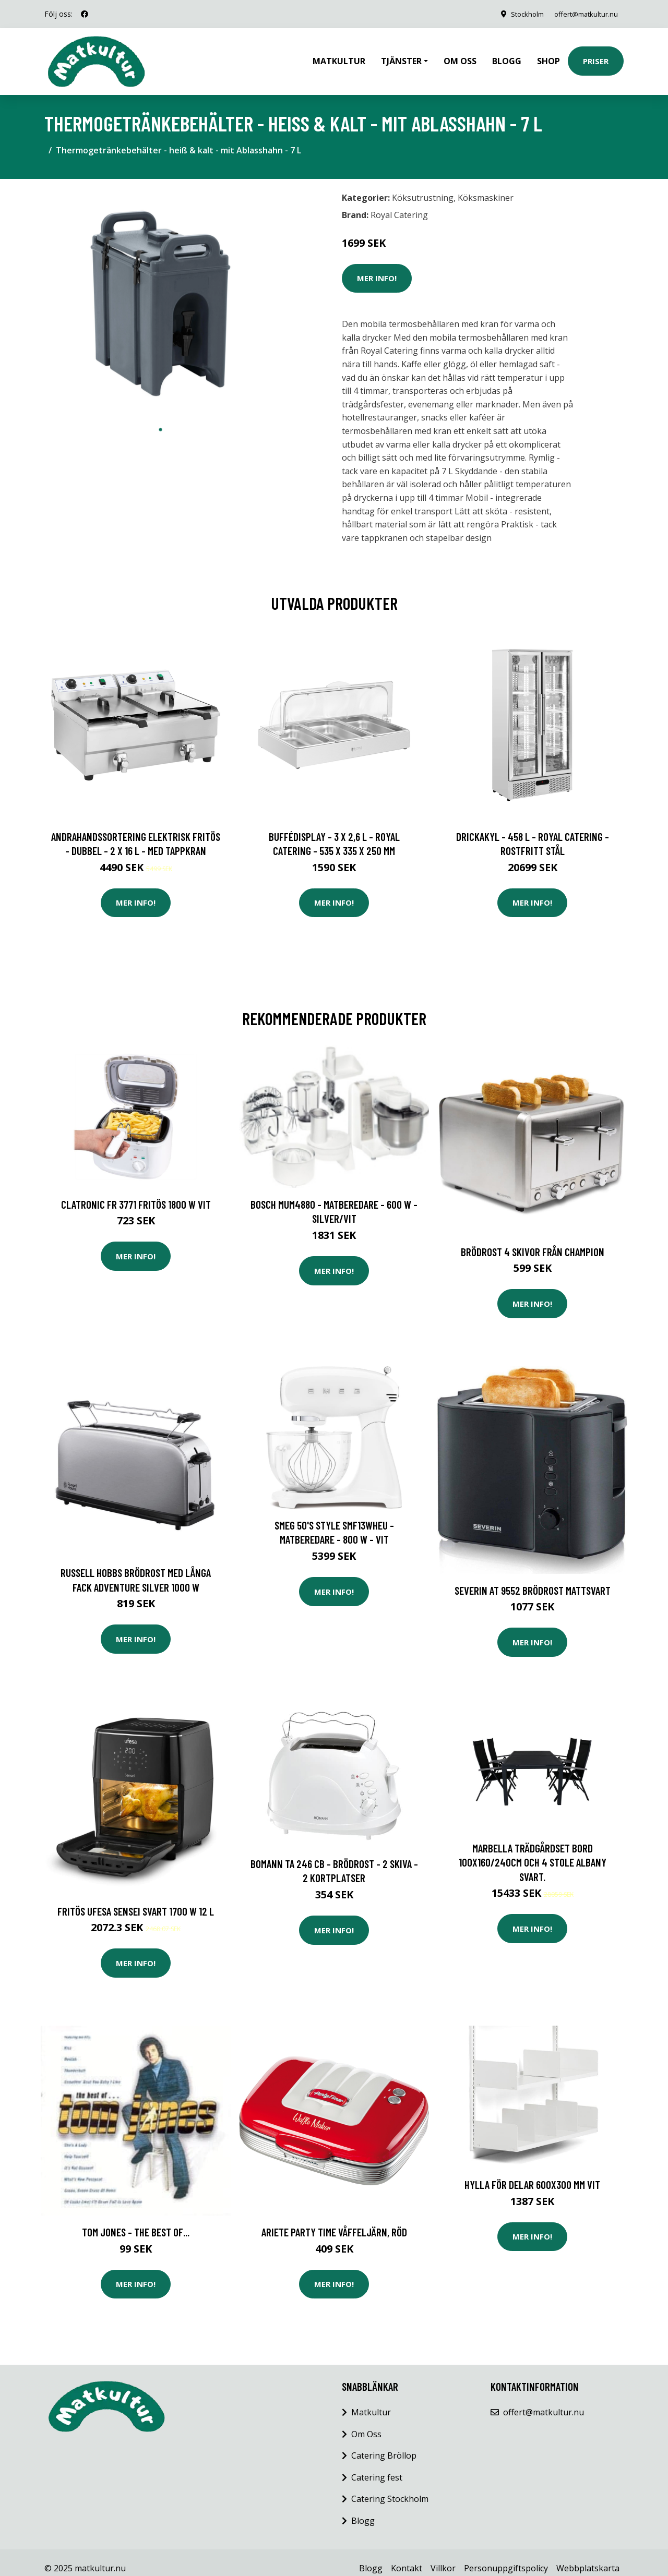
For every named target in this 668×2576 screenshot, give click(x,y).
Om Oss (366, 2422)
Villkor (443, 2556)
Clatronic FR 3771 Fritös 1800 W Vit (136, 1192)
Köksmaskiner (486, 186)
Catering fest (376, 2466)
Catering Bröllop (383, 2444)
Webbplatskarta (587, 2556)
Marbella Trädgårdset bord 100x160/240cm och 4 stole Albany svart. (532, 1851)
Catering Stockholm (389, 2487)
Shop (548, 55)
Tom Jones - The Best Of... (135, 2220)
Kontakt (406, 2556)
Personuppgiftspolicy (506, 2556)
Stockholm (517, 14)
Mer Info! (377, 266)
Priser (596, 55)
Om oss (460, 55)
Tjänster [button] (401, 55)
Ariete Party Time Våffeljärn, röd (334, 2220)
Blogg (506, 55)
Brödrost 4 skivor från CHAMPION (532, 1240)
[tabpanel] (160, 292)
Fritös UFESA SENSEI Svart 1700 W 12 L (135, 1899)
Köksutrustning (423, 186)
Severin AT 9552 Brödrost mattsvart (533, 1578)
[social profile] (84, 14)
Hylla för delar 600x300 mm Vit (532, 2173)
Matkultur (339, 55)
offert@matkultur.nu (581, 14)
